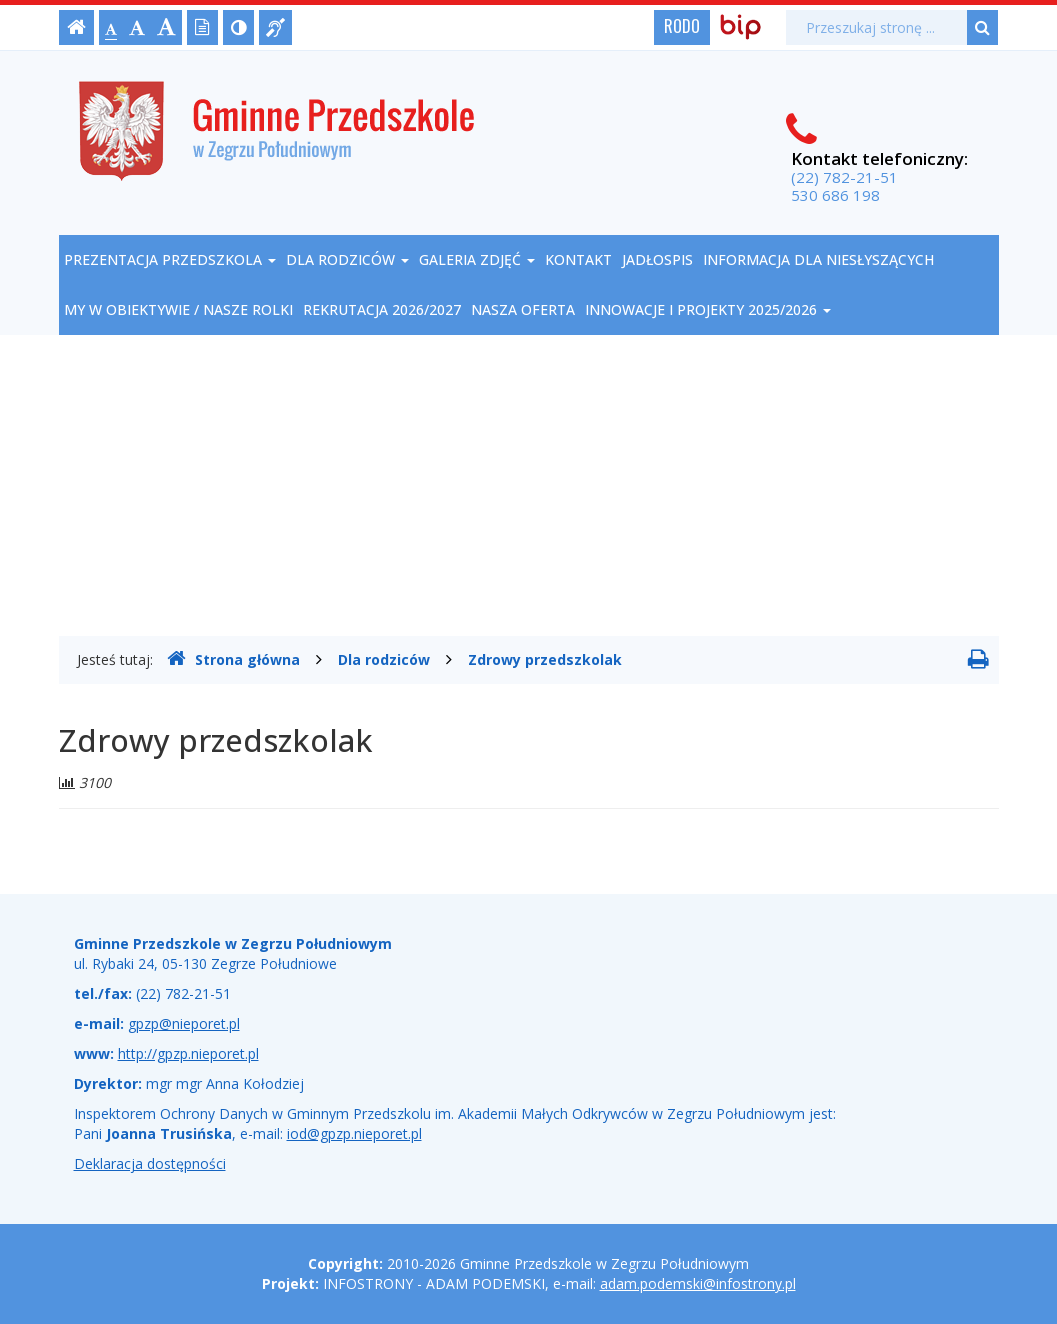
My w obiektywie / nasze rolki (178, 309)
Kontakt (578, 259)
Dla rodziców (347, 259)
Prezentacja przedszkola (170, 259)
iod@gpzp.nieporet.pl (354, 1133)
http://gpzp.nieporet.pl (188, 1053)
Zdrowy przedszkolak (545, 659)
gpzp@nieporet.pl (184, 1023)
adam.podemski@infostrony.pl (698, 1283)
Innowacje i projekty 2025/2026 (708, 309)
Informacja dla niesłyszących (818, 259)
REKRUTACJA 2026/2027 (382, 309)
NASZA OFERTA (523, 309)
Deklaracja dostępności (150, 1163)
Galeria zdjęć (477, 259)
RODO (682, 26)
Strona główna (233, 659)
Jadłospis (657, 259)
